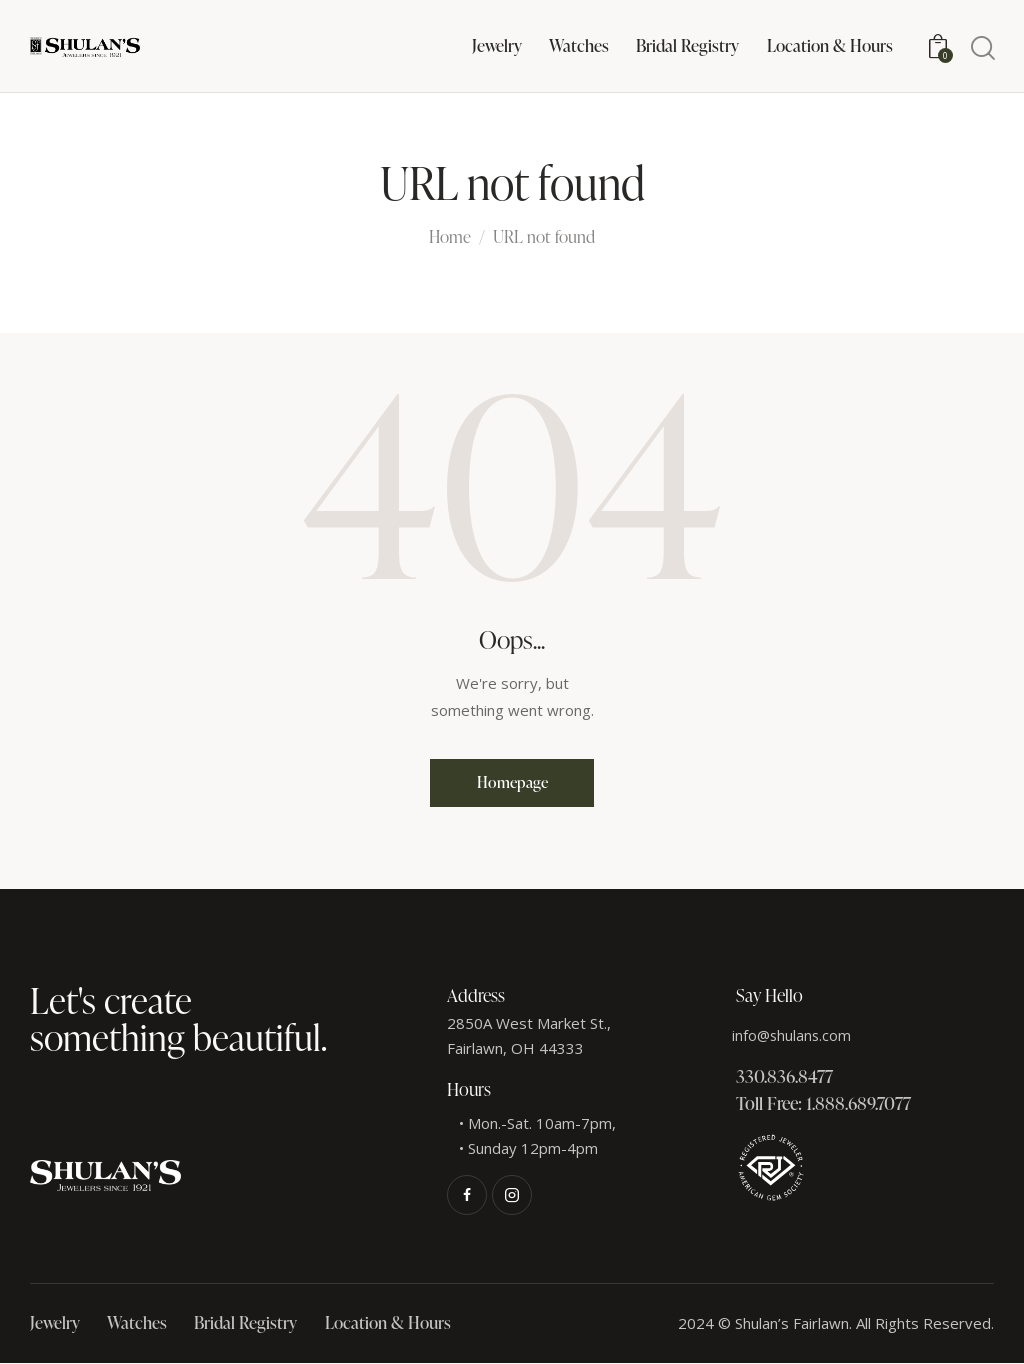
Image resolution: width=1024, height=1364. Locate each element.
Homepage (512, 783)
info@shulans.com (793, 1036)
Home (450, 238)
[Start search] (981, 48)
